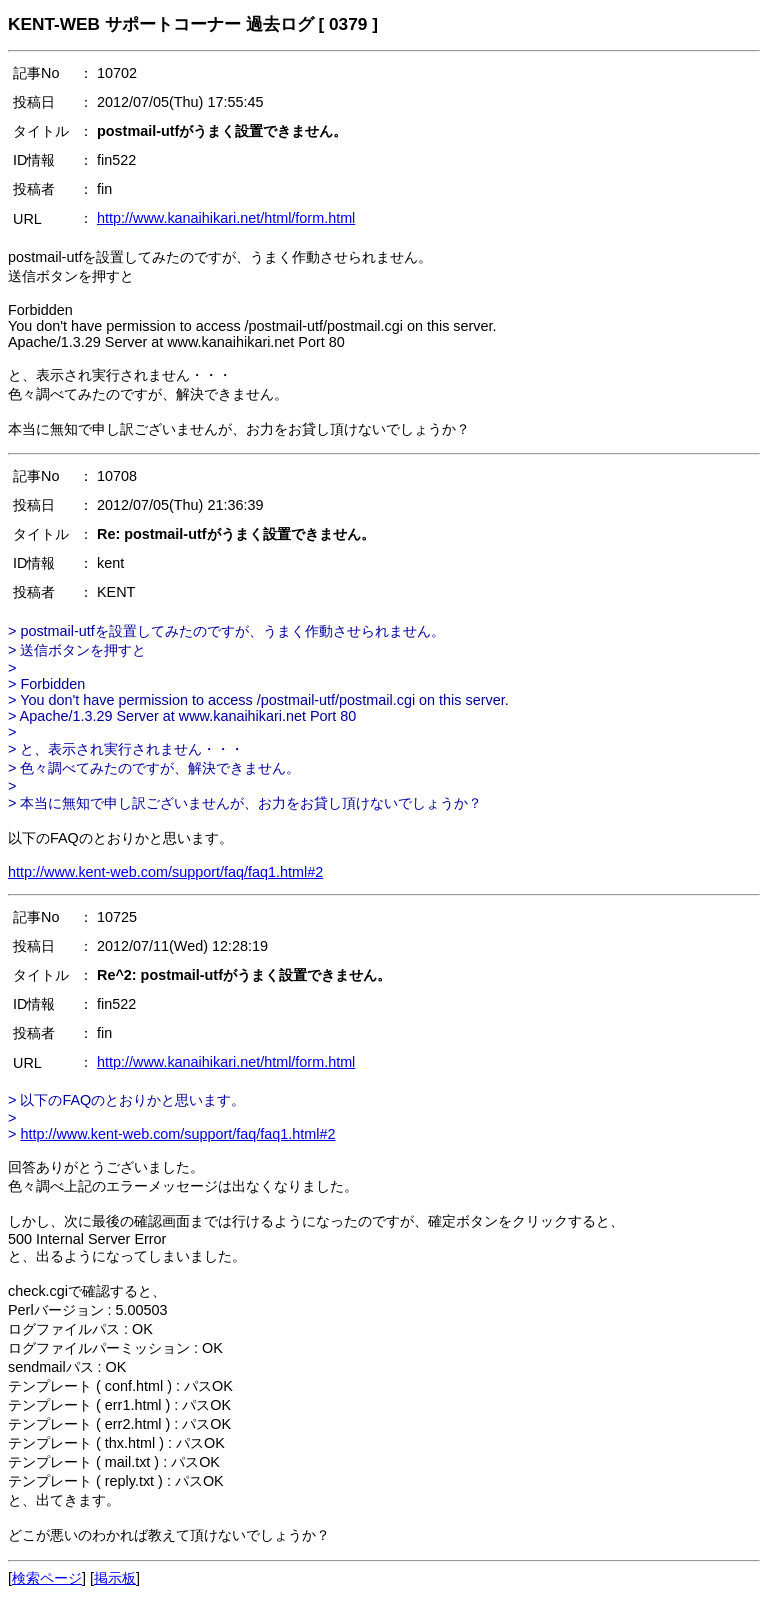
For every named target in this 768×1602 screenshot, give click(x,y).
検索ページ (47, 1578)
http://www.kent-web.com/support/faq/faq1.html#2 (165, 872)
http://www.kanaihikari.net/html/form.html (226, 218)
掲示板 (115, 1578)
